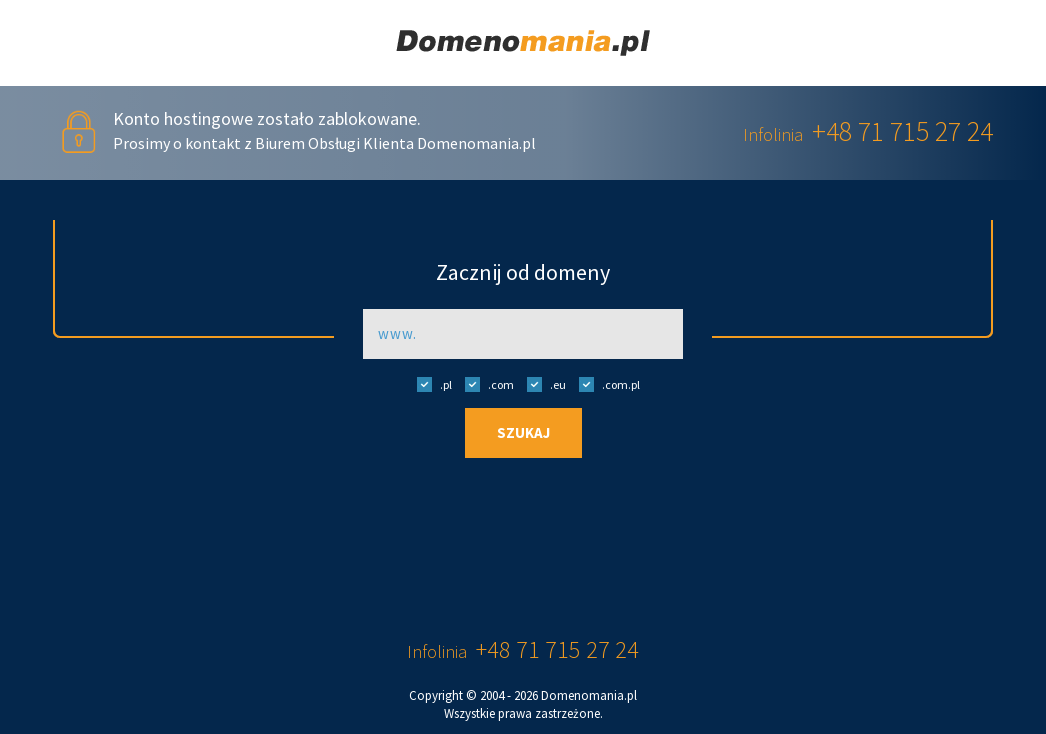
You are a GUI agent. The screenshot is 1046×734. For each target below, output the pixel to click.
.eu (541, 384)
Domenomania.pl (589, 695)
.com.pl (604, 384)
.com (484, 384)
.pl (429, 384)
